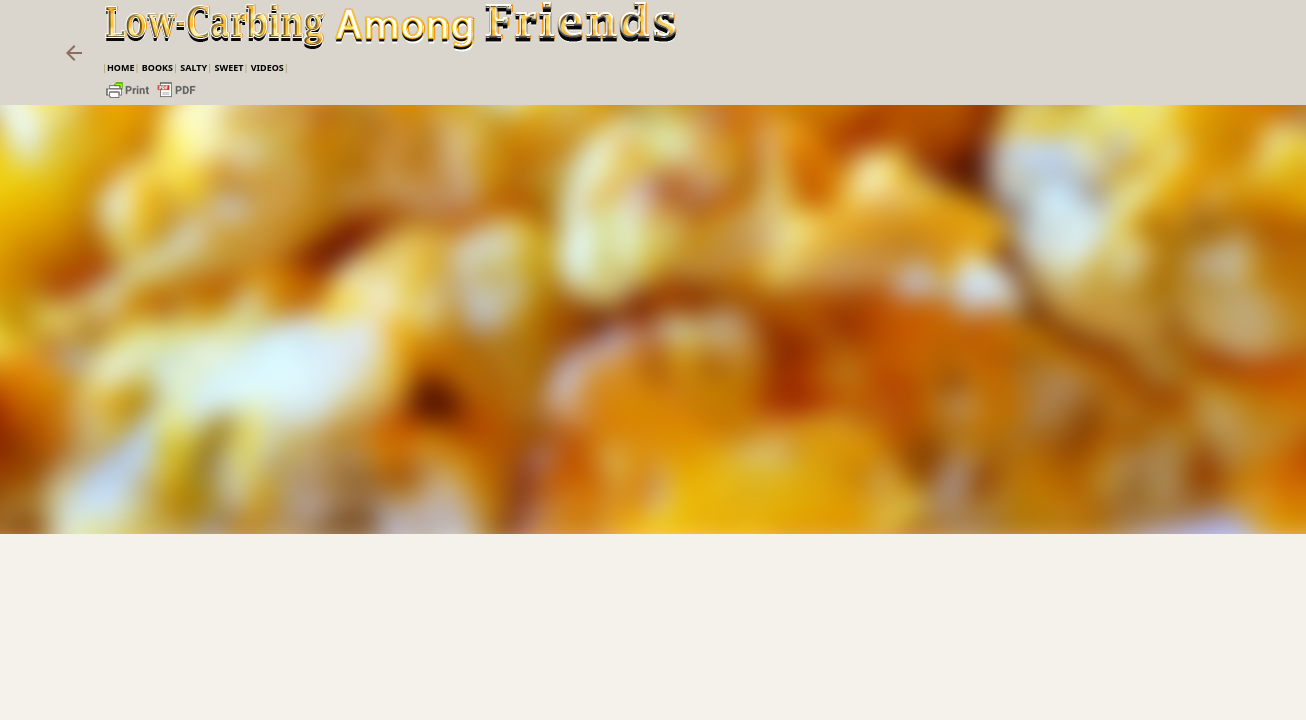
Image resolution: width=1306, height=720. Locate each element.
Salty (193, 67)
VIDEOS (267, 67)
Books (157, 67)
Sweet (228, 67)
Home (121, 67)
